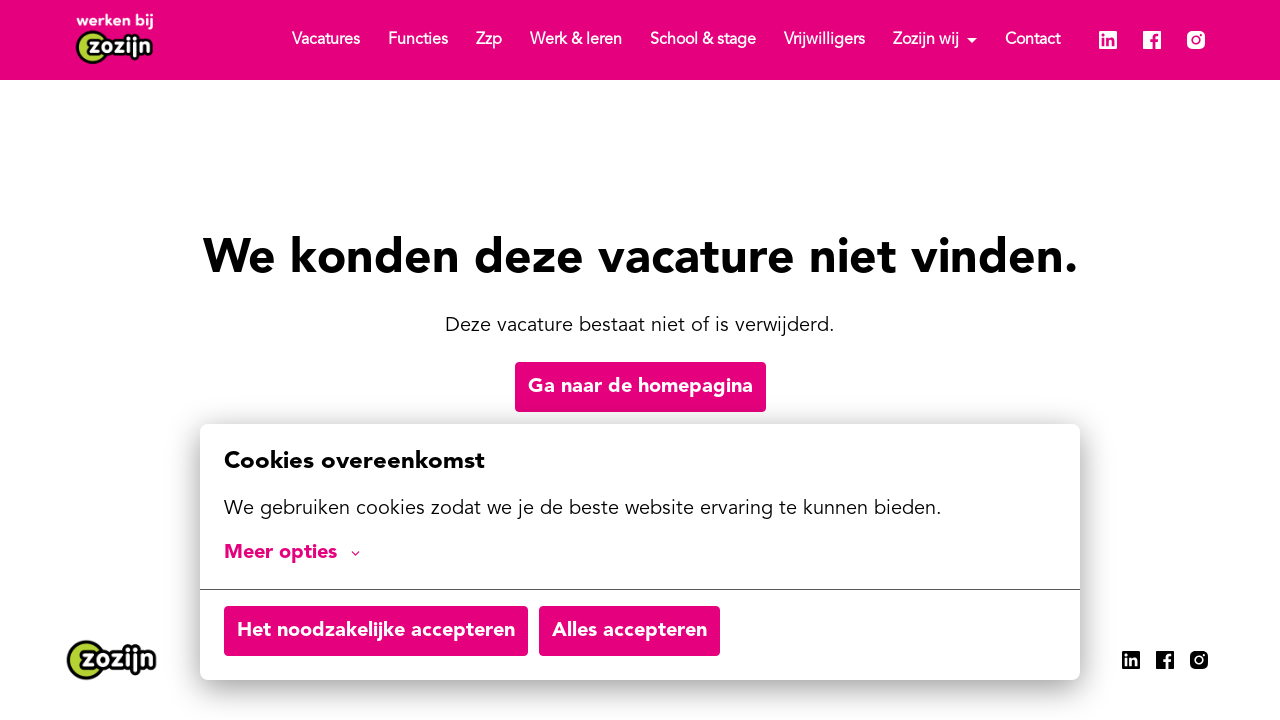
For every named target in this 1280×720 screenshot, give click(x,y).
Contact (1032, 40)
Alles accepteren (629, 631)
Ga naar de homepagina (640, 387)
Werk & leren (576, 40)
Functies (418, 40)
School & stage (703, 40)
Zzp (489, 40)
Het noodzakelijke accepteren (376, 631)
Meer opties (292, 553)
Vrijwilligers (824, 40)
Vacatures (326, 40)
